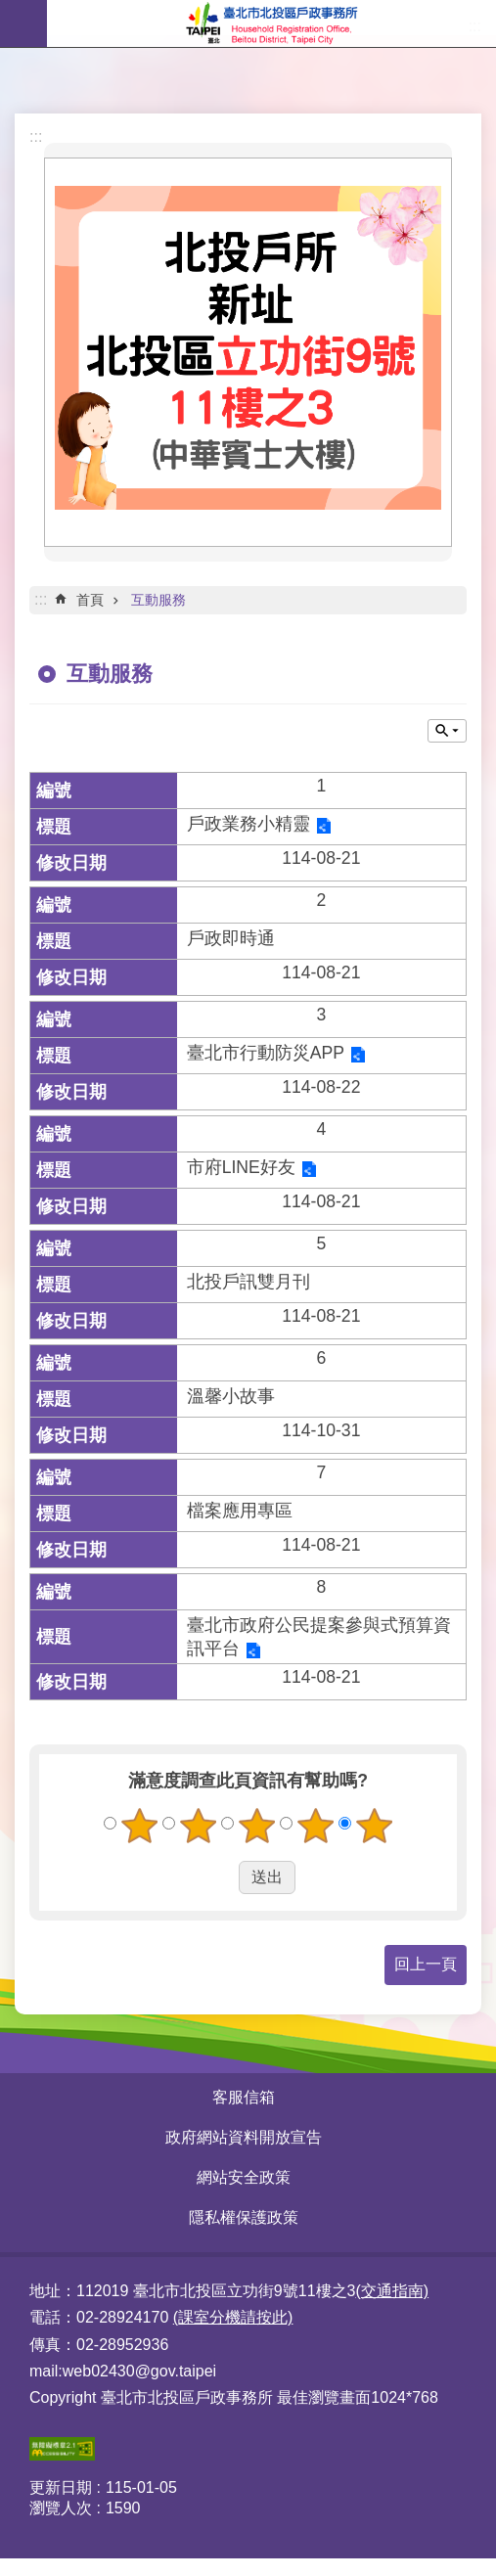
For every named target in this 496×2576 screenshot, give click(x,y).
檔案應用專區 (240, 1510)
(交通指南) (391, 2290)
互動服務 (158, 600)
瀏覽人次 (60, 2508)
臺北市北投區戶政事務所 (271, 23)
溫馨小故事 (231, 1396)
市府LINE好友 (241, 1167)
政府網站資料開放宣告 (243, 2137)
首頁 (90, 600)
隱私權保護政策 (243, 2217)
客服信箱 (243, 2097)
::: (35, 136)
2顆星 (197, 1825)
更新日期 (60, 2487)
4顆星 (315, 1825)
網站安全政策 (244, 2177)
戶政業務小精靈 (248, 824)
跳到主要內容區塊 (10, 10)
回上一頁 (425, 1964)
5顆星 (373, 1825)
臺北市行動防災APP (265, 1052)
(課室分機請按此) (233, 2317)
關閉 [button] (447, 731)
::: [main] (40, 599)
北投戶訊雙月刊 (248, 1281)
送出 (220, 1877)
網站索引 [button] (23, 23)
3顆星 (256, 1825)
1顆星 (139, 1825)
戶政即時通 (231, 938)
